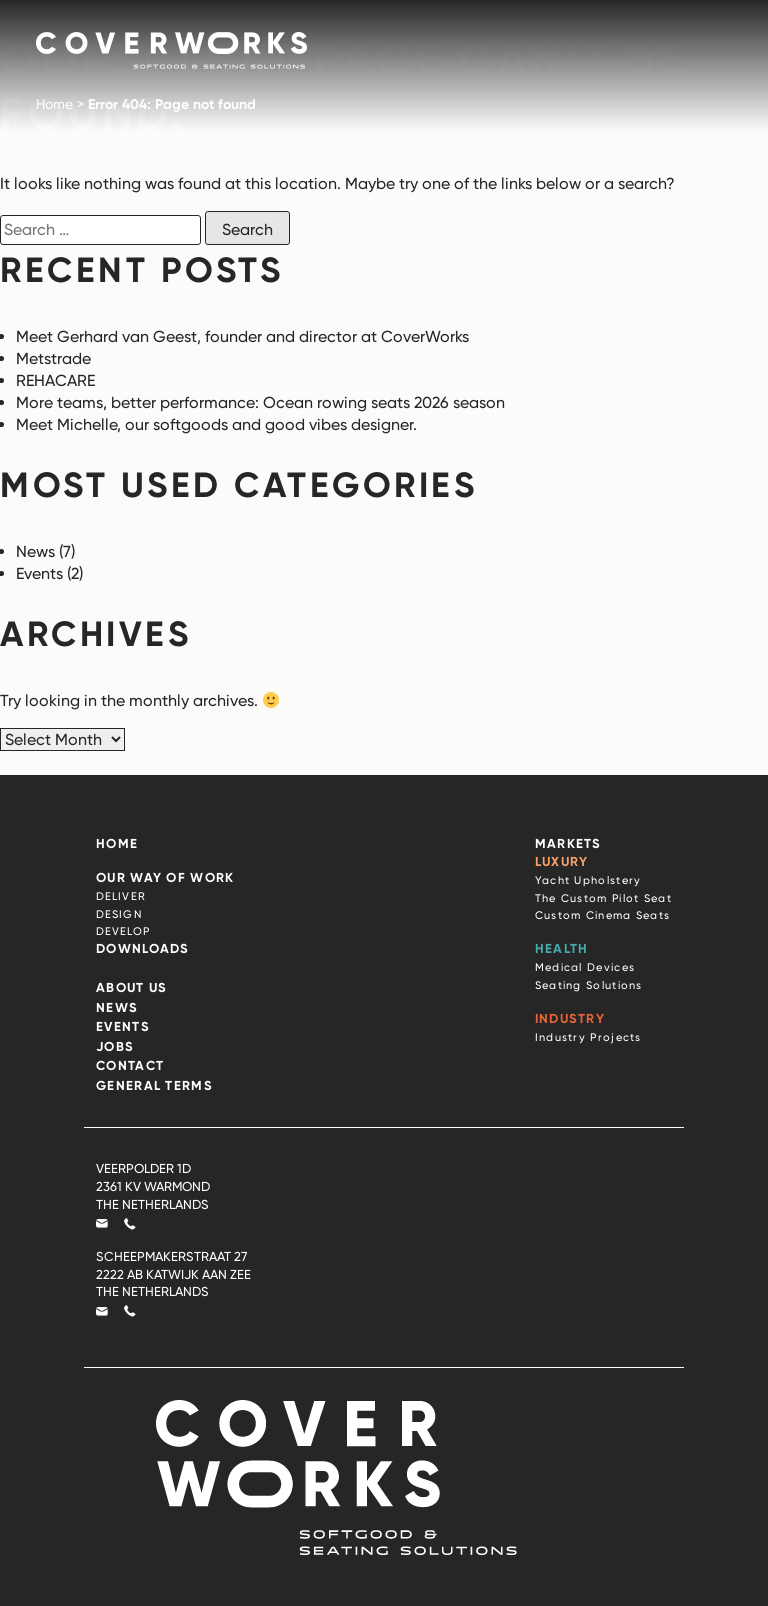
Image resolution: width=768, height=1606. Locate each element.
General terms (154, 1085)
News (35, 551)
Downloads (143, 948)
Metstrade (53, 358)
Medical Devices (585, 967)
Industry (570, 1018)
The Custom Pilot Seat (603, 898)
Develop (123, 931)
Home (54, 103)
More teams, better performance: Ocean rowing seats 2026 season (260, 402)
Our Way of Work (165, 877)
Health (562, 948)
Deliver (121, 896)
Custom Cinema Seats (603, 915)
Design (119, 914)
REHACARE (57, 380)
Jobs (115, 1046)
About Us (131, 987)
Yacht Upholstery (588, 880)
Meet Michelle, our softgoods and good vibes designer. (218, 424)
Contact (130, 1065)
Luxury (562, 861)
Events (39, 573)
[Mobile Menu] (704, 44)
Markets (568, 843)
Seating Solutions (589, 985)
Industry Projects (588, 1037)
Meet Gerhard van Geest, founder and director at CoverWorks (242, 336)
